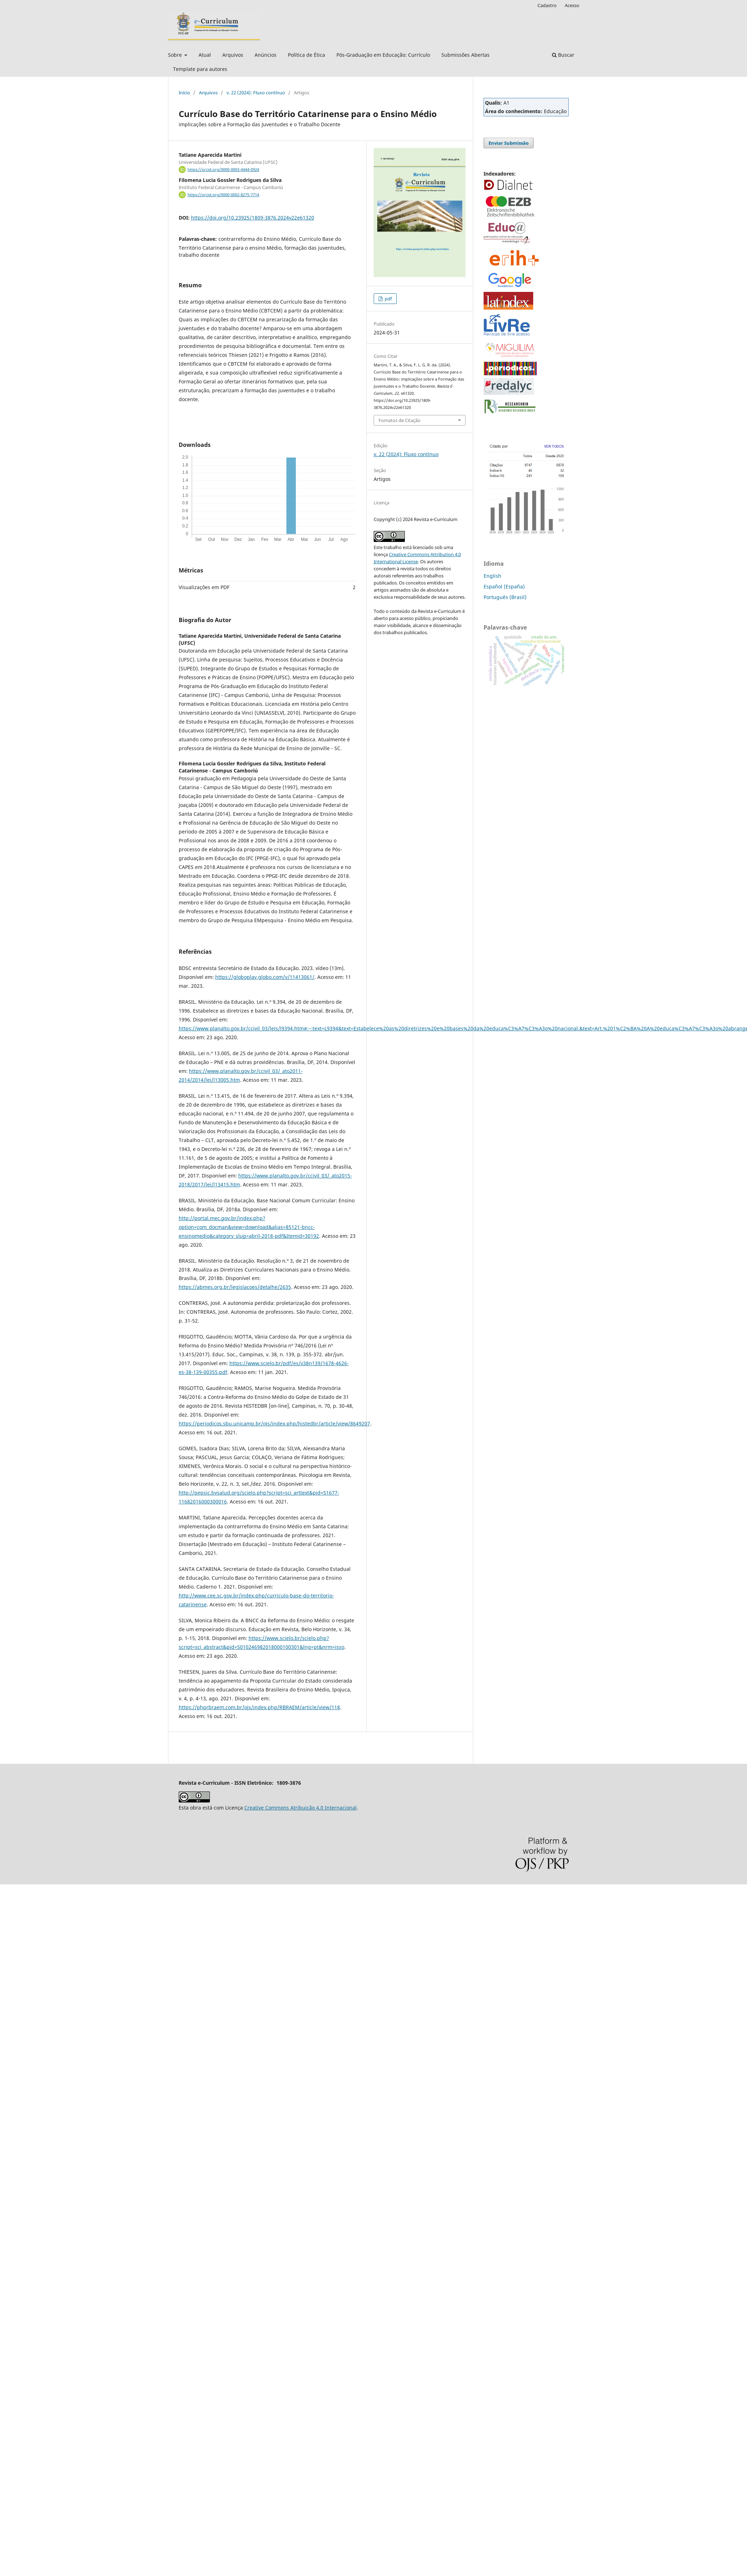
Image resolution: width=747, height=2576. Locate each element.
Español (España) (504, 586)
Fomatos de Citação (399, 420)
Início (184, 92)
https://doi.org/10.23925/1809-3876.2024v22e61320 (252, 217)
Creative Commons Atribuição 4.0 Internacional (300, 1807)
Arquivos (232, 54)
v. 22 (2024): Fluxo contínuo (256, 92)
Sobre (175, 54)
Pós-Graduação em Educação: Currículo (383, 54)
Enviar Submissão (509, 143)
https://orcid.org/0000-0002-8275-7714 (223, 194)
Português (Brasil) (505, 597)
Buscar (563, 54)
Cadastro (547, 5)
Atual (205, 54)
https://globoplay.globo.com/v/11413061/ (264, 977)
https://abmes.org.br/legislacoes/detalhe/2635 (235, 1287)
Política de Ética (306, 54)
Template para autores (200, 69)
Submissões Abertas (465, 54)
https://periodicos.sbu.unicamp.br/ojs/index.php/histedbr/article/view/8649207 (274, 1423)
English (492, 575)
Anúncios (266, 54)
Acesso (572, 5)
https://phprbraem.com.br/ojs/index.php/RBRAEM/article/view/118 (259, 1707)
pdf (388, 298)
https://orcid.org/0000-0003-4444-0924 (223, 169)
